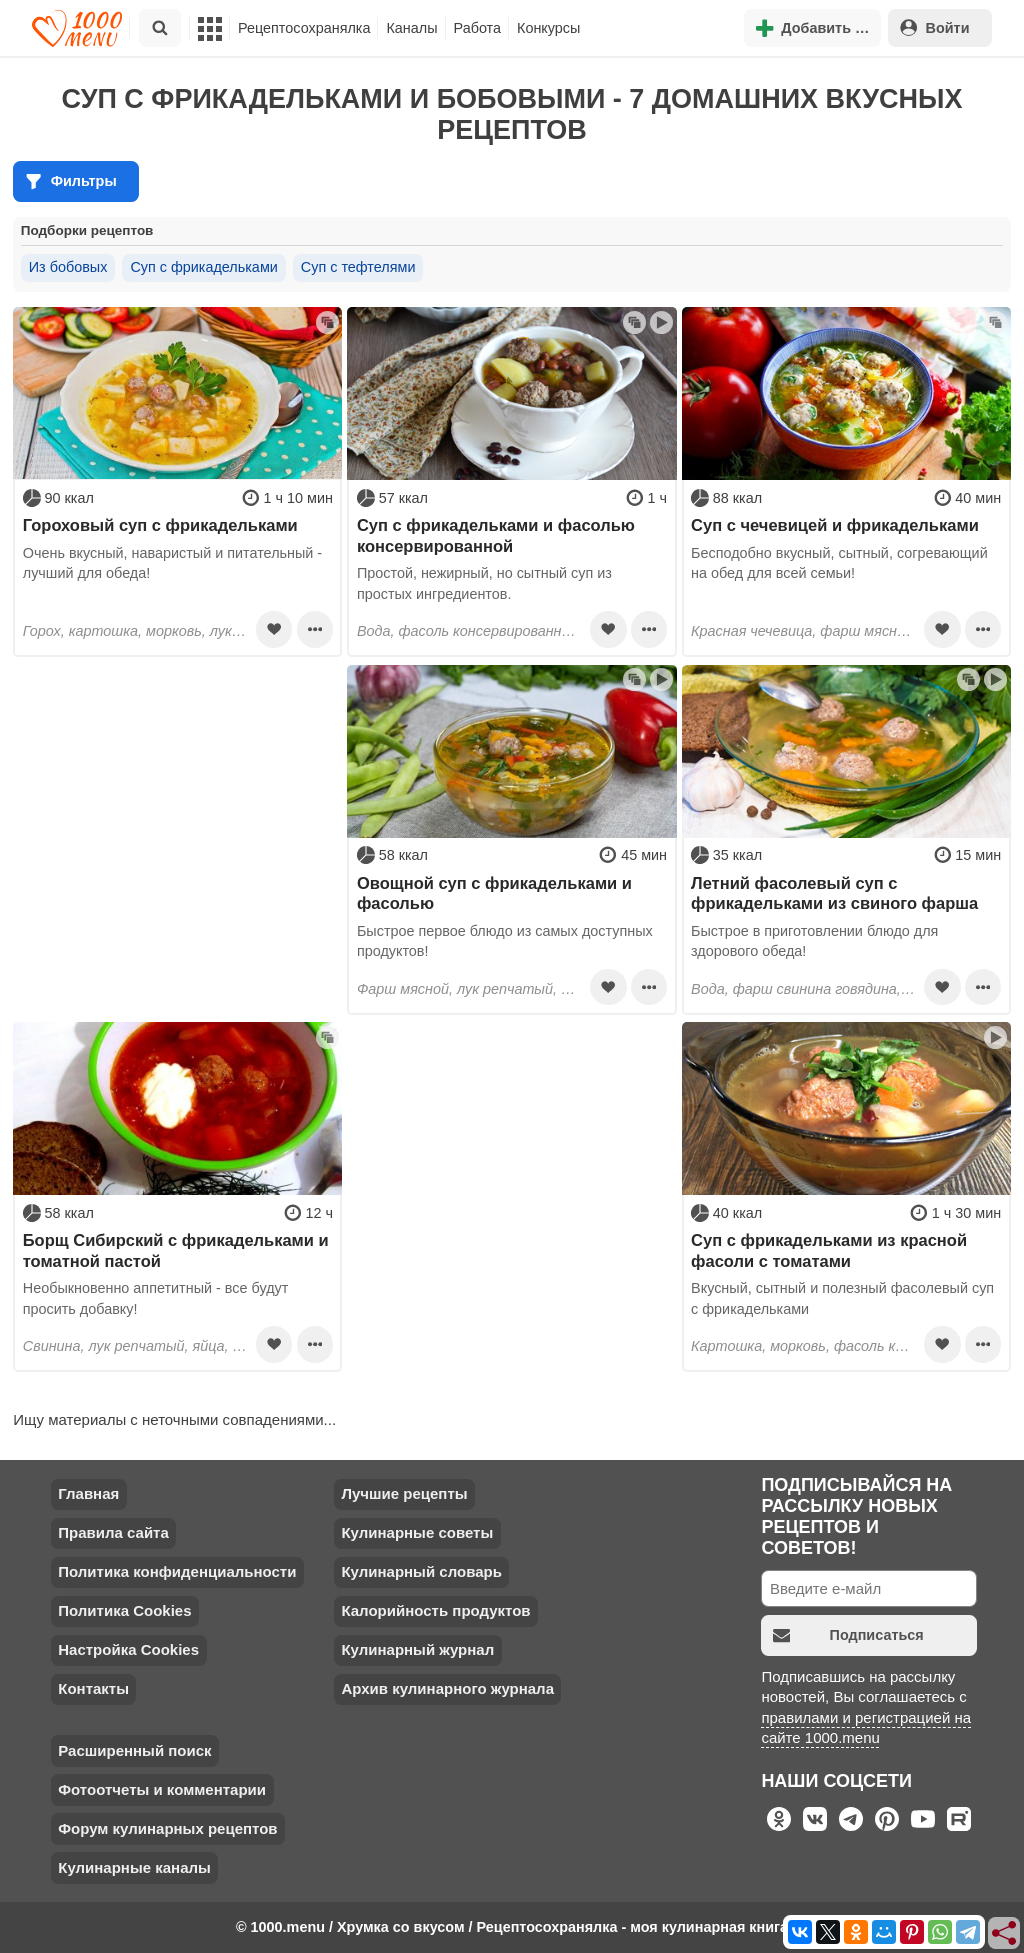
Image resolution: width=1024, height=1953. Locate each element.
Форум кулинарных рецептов (167, 1828)
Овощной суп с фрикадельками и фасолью (494, 893)
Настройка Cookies (128, 1649)
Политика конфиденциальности (177, 1571)
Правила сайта (113, 1532)
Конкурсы (548, 28)
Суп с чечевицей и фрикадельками (835, 525)
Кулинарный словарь (421, 1571)
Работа (478, 28)
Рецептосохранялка (304, 28)
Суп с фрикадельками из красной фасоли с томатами (829, 1250)
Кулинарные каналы (134, 1867)
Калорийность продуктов (435, 1610)
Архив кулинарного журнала (447, 1688)
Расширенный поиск (134, 1750)
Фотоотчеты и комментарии (162, 1789)
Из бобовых (68, 267)
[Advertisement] (177, 790)
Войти (935, 27)
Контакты (93, 1688)
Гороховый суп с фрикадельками (160, 525)
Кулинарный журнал (417, 1649)
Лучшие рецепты (404, 1493)
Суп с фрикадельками (203, 267)
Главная (88, 1493)
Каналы (411, 28)
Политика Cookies (124, 1610)
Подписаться (848, 1635)
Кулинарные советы (417, 1532)
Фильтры (71, 181)
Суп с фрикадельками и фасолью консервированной (496, 535)
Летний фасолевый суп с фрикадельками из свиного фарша (834, 893)
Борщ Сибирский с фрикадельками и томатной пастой (176, 1250)
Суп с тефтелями (358, 267)
